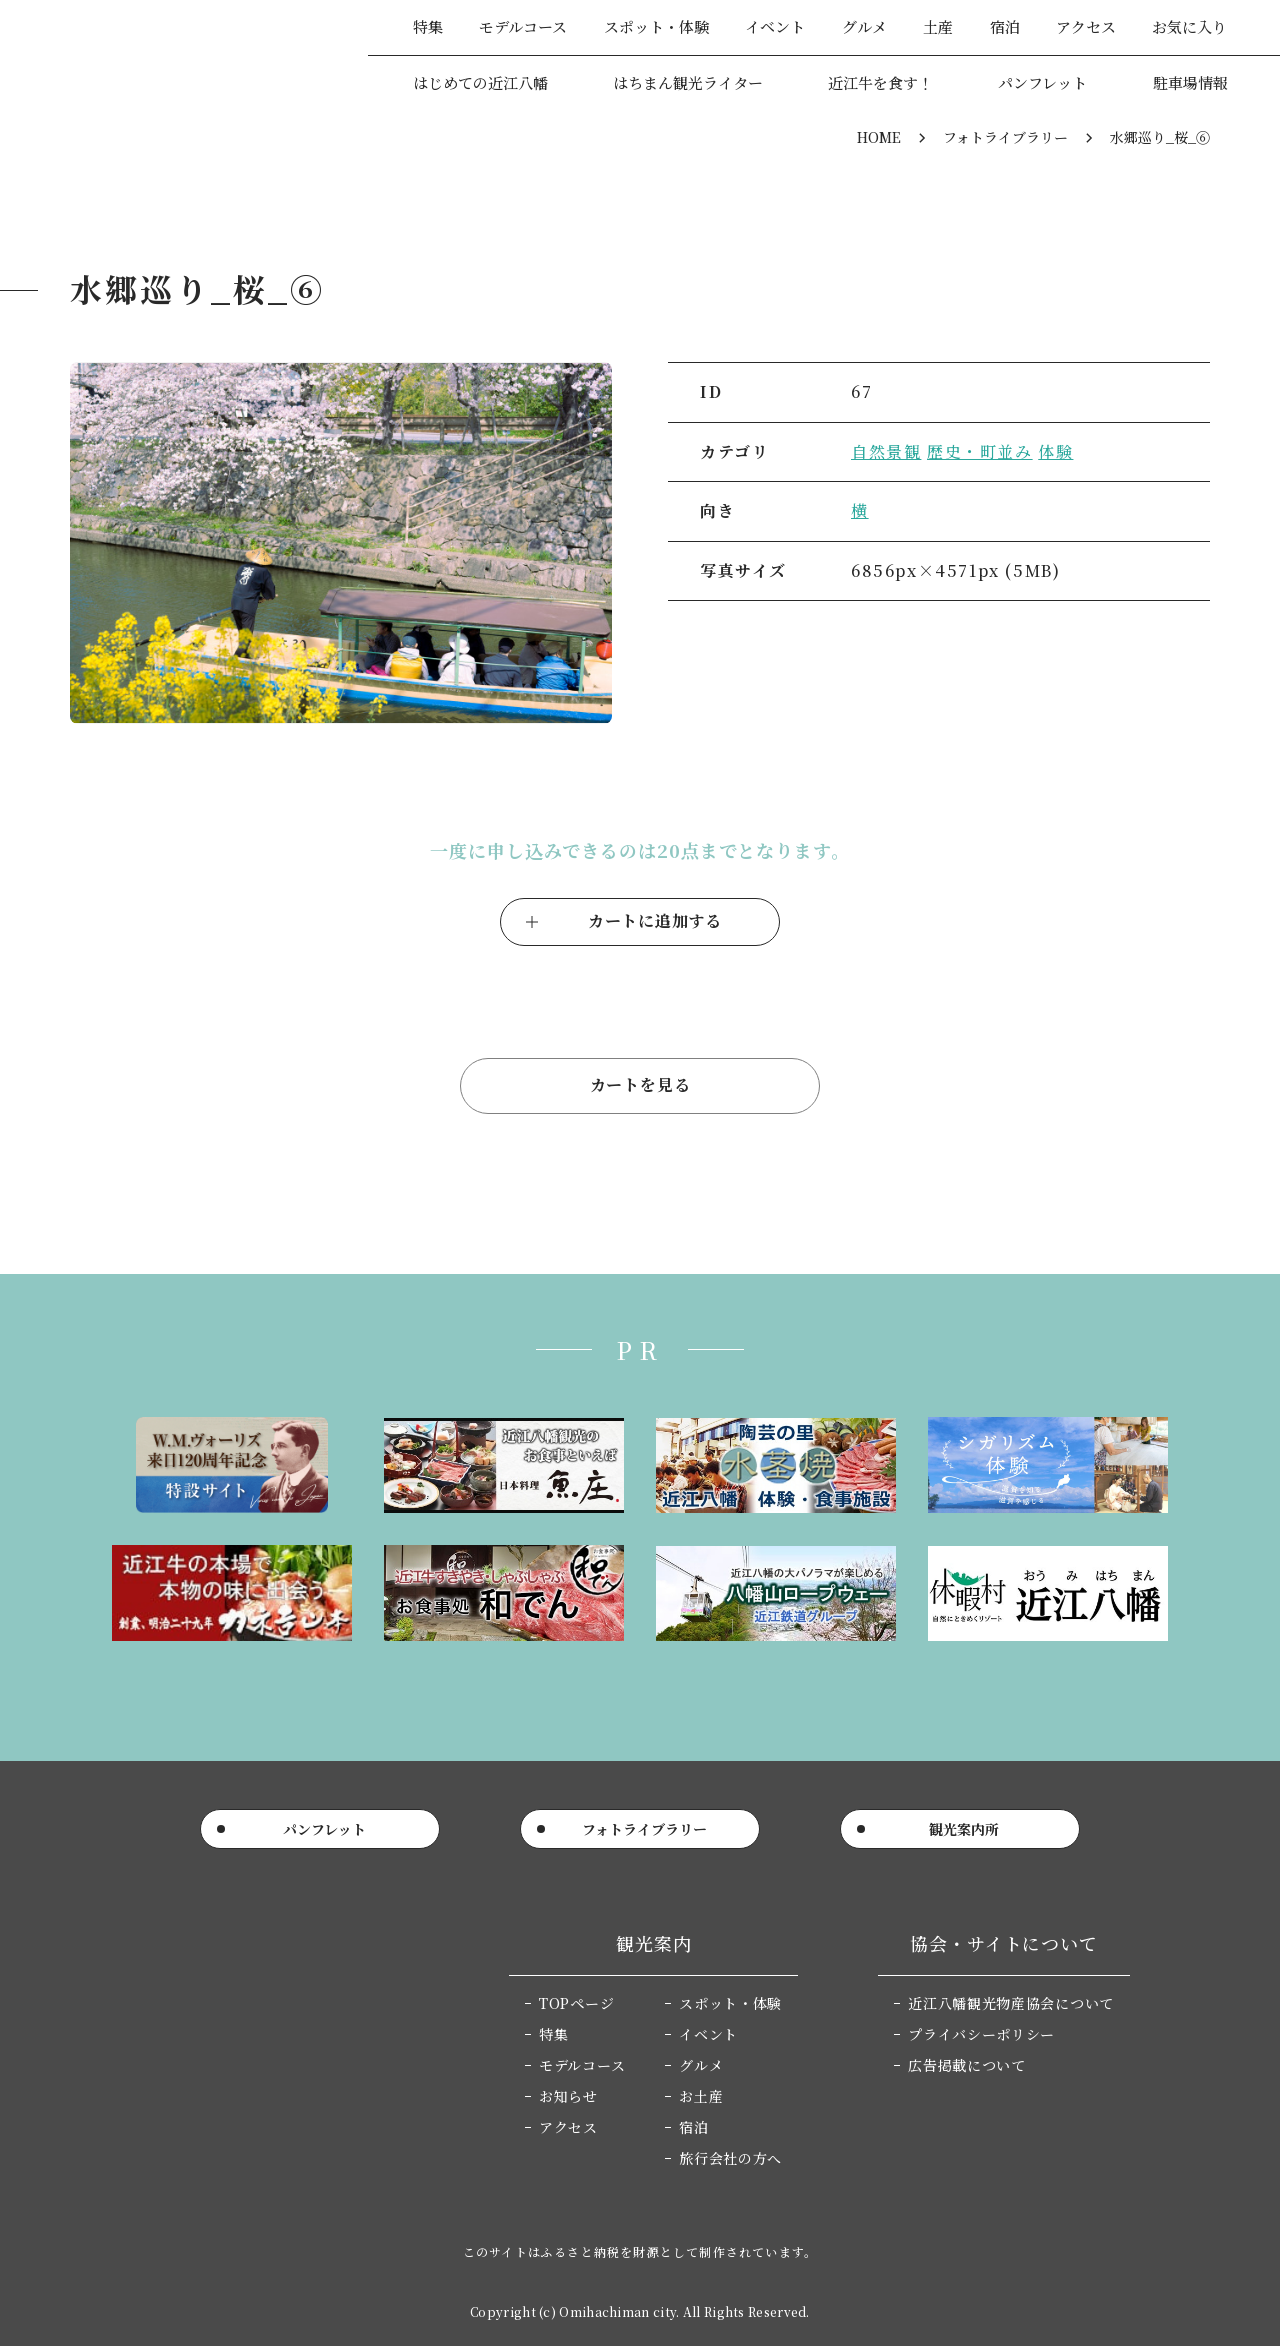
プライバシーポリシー (981, 2034)
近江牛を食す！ (880, 82)
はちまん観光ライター (688, 82)
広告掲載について (967, 2065)
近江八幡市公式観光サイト (169, 54)
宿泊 (1005, 26)
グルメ (864, 26)
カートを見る (640, 1084)
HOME (879, 137)
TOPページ (576, 2003)
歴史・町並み (980, 451)
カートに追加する (655, 920)
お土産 (701, 2096)
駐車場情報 (1190, 82)
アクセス (1086, 26)
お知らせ (568, 2096)
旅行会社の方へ (730, 2158)
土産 (938, 26)
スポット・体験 (656, 26)
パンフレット (1042, 82)
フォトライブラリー (1005, 137)
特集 (428, 26)
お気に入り (1189, 26)
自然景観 (886, 451)
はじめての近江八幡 (480, 82)
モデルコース (523, 26)
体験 (1055, 451)
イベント (775, 26)
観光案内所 (964, 1829)
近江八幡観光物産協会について (1011, 2003)
